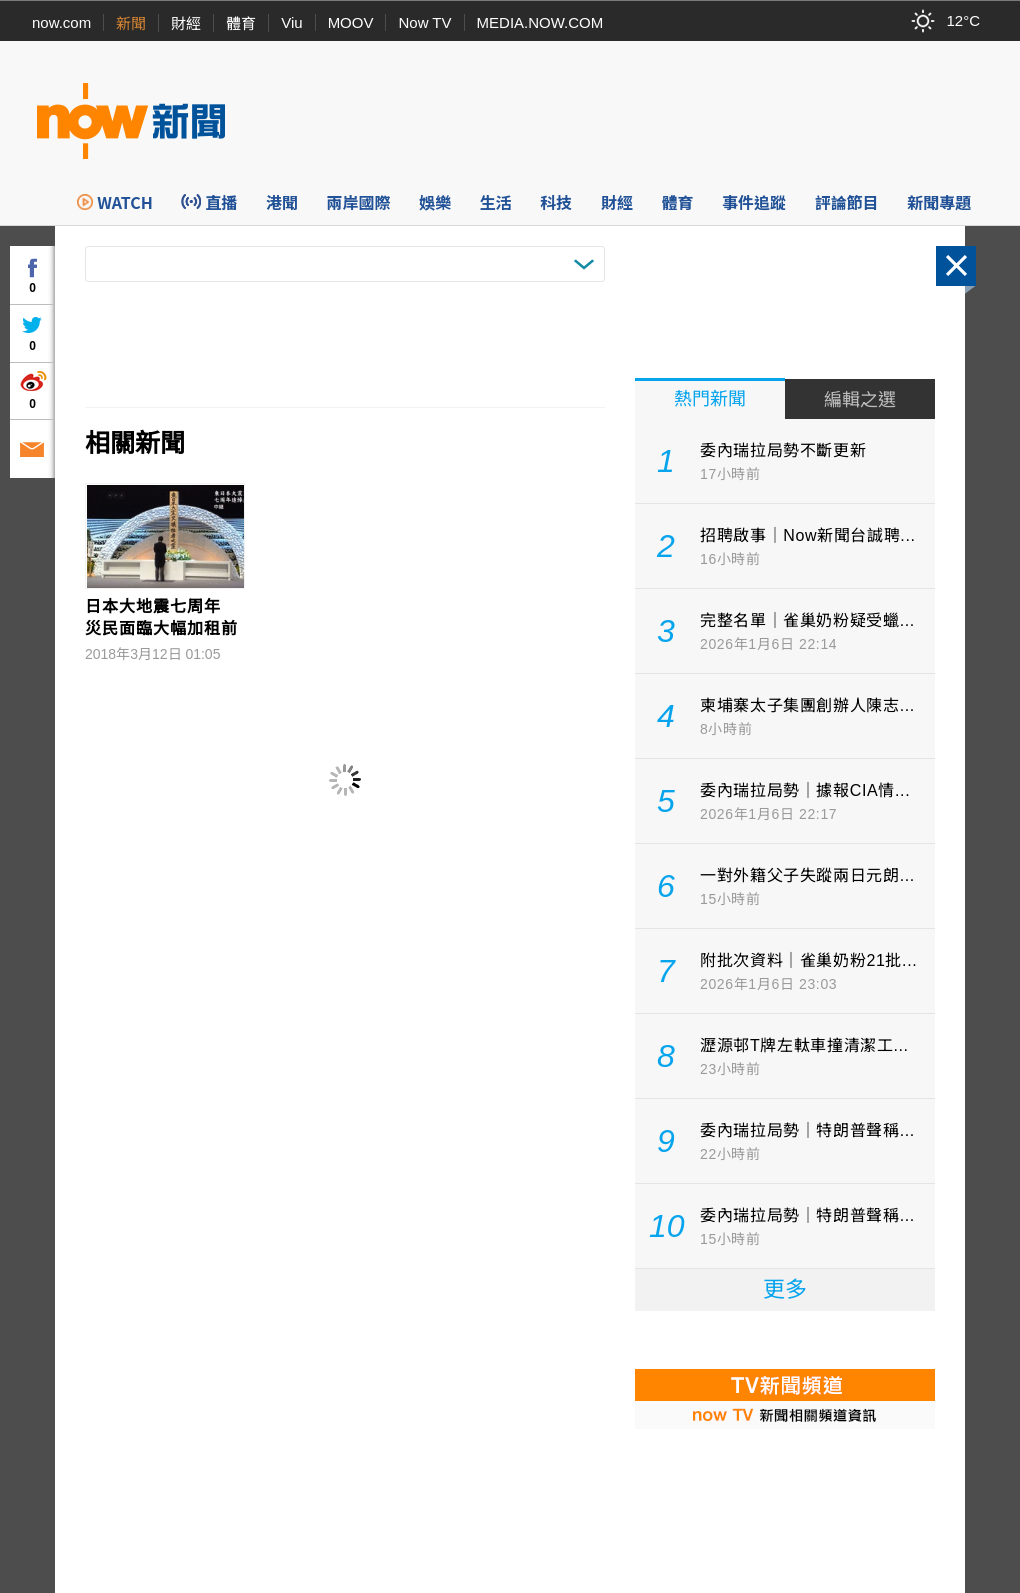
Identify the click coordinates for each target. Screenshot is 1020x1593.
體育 (241, 23)
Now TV (424, 22)
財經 (186, 23)
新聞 (131, 23)
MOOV (351, 22)
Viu (291, 22)
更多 (785, 1289)
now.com (61, 22)
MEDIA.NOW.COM (540, 22)
